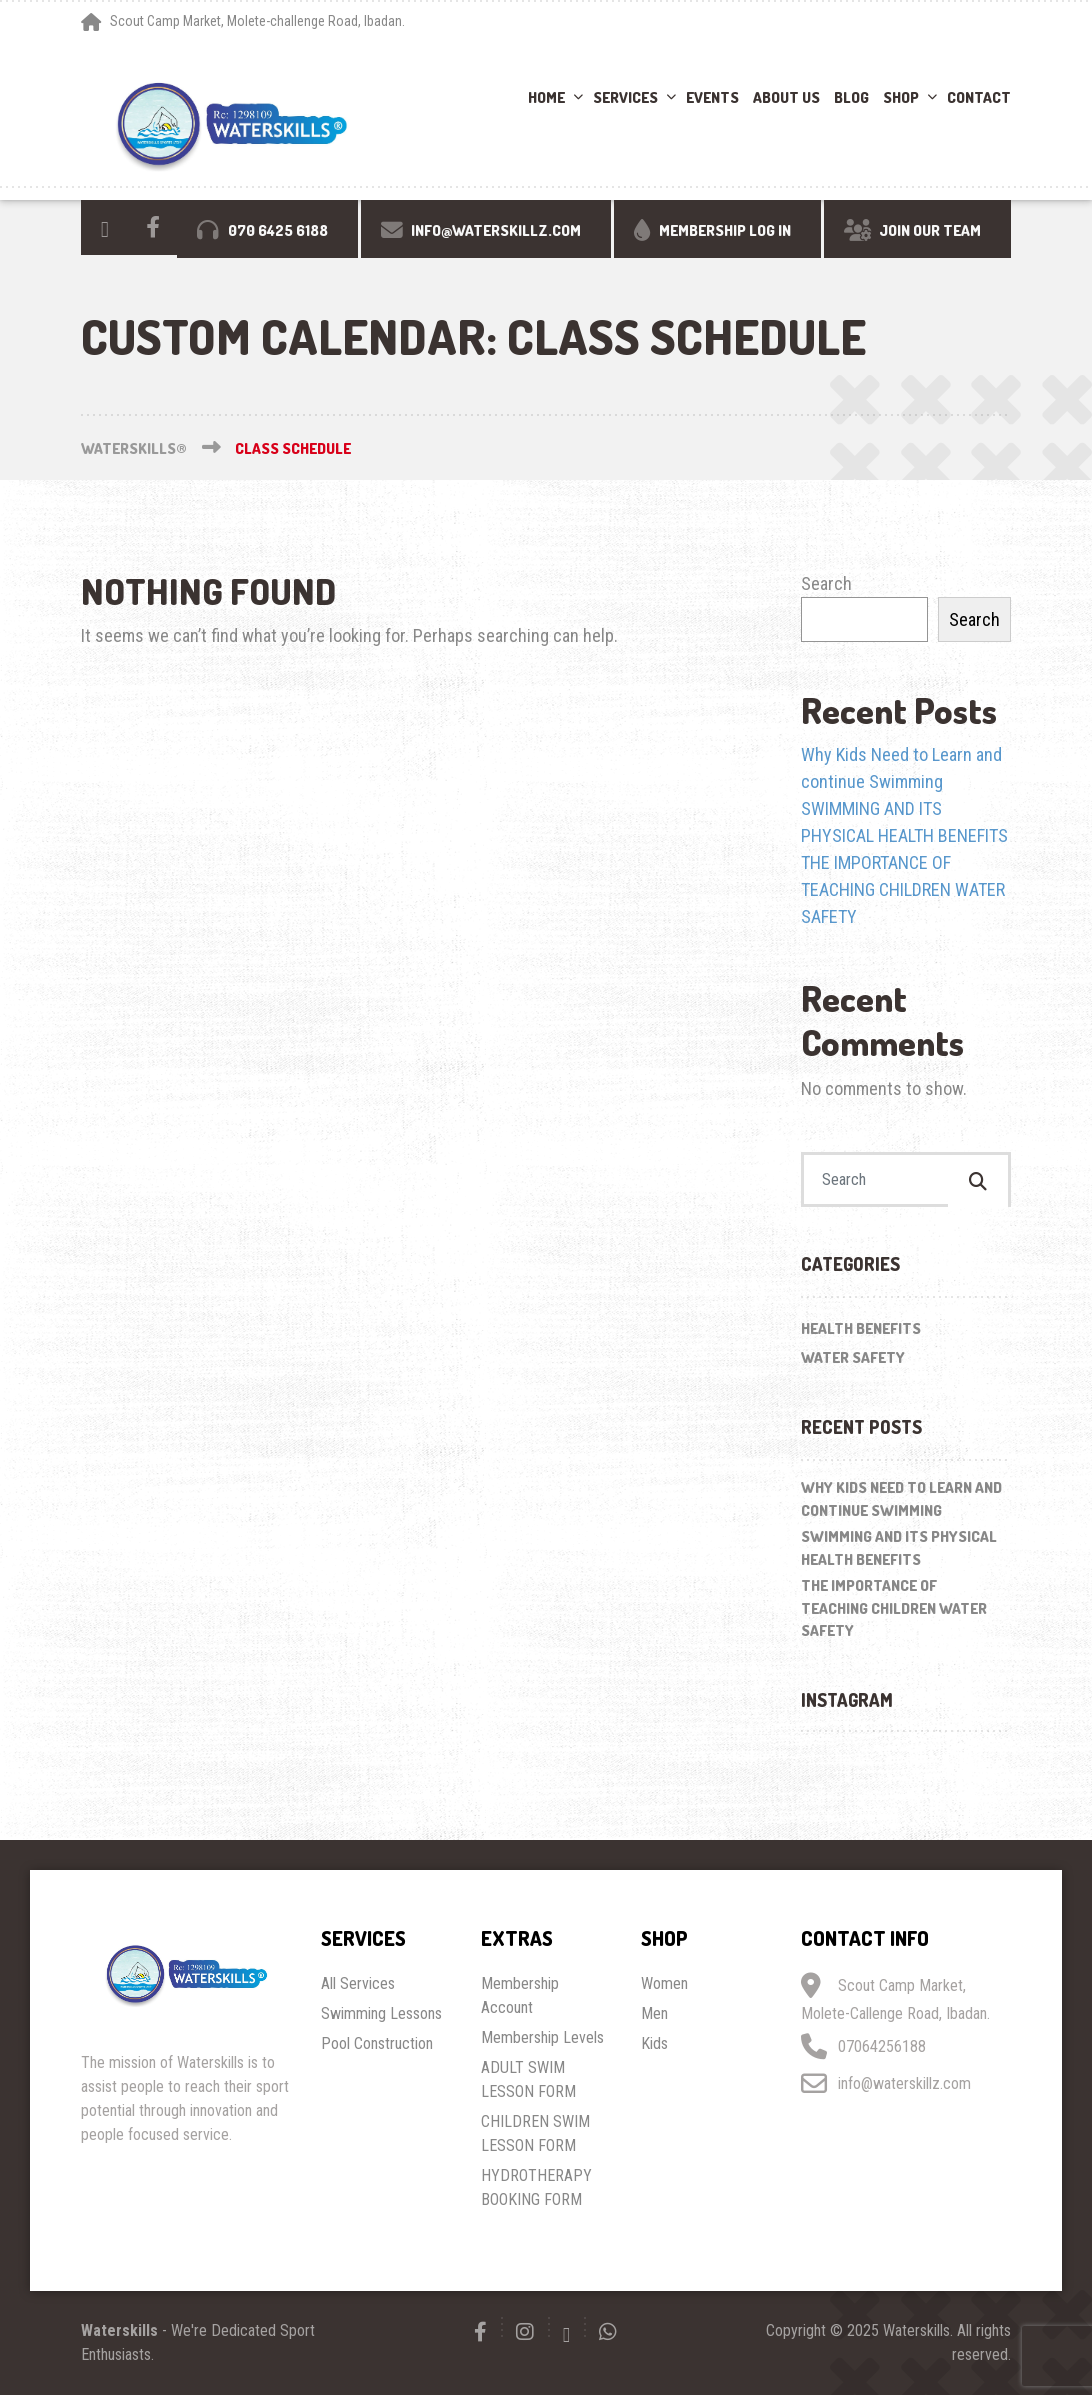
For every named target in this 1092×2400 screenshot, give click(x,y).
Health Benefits (861, 1334)
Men (654, 2018)
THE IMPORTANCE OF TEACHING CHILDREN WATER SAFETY (903, 889)
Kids (654, 2048)
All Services (358, 1988)
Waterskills (119, 2335)
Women (664, 1988)
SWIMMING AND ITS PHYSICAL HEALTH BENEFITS (899, 1554)
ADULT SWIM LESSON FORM (528, 2084)
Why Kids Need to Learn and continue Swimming (901, 1505)
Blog (851, 97)
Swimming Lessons (381, 2018)
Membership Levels (542, 2042)
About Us (786, 97)
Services (625, 97)
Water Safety (853, 1362)
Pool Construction (377, 2048)
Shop (901, 97)
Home (546, 97)
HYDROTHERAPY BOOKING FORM (536, 2192)
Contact (979, 97)
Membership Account (520, 2000)
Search (826, 583)
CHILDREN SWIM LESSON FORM (535, 2138)
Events (712, 97)
